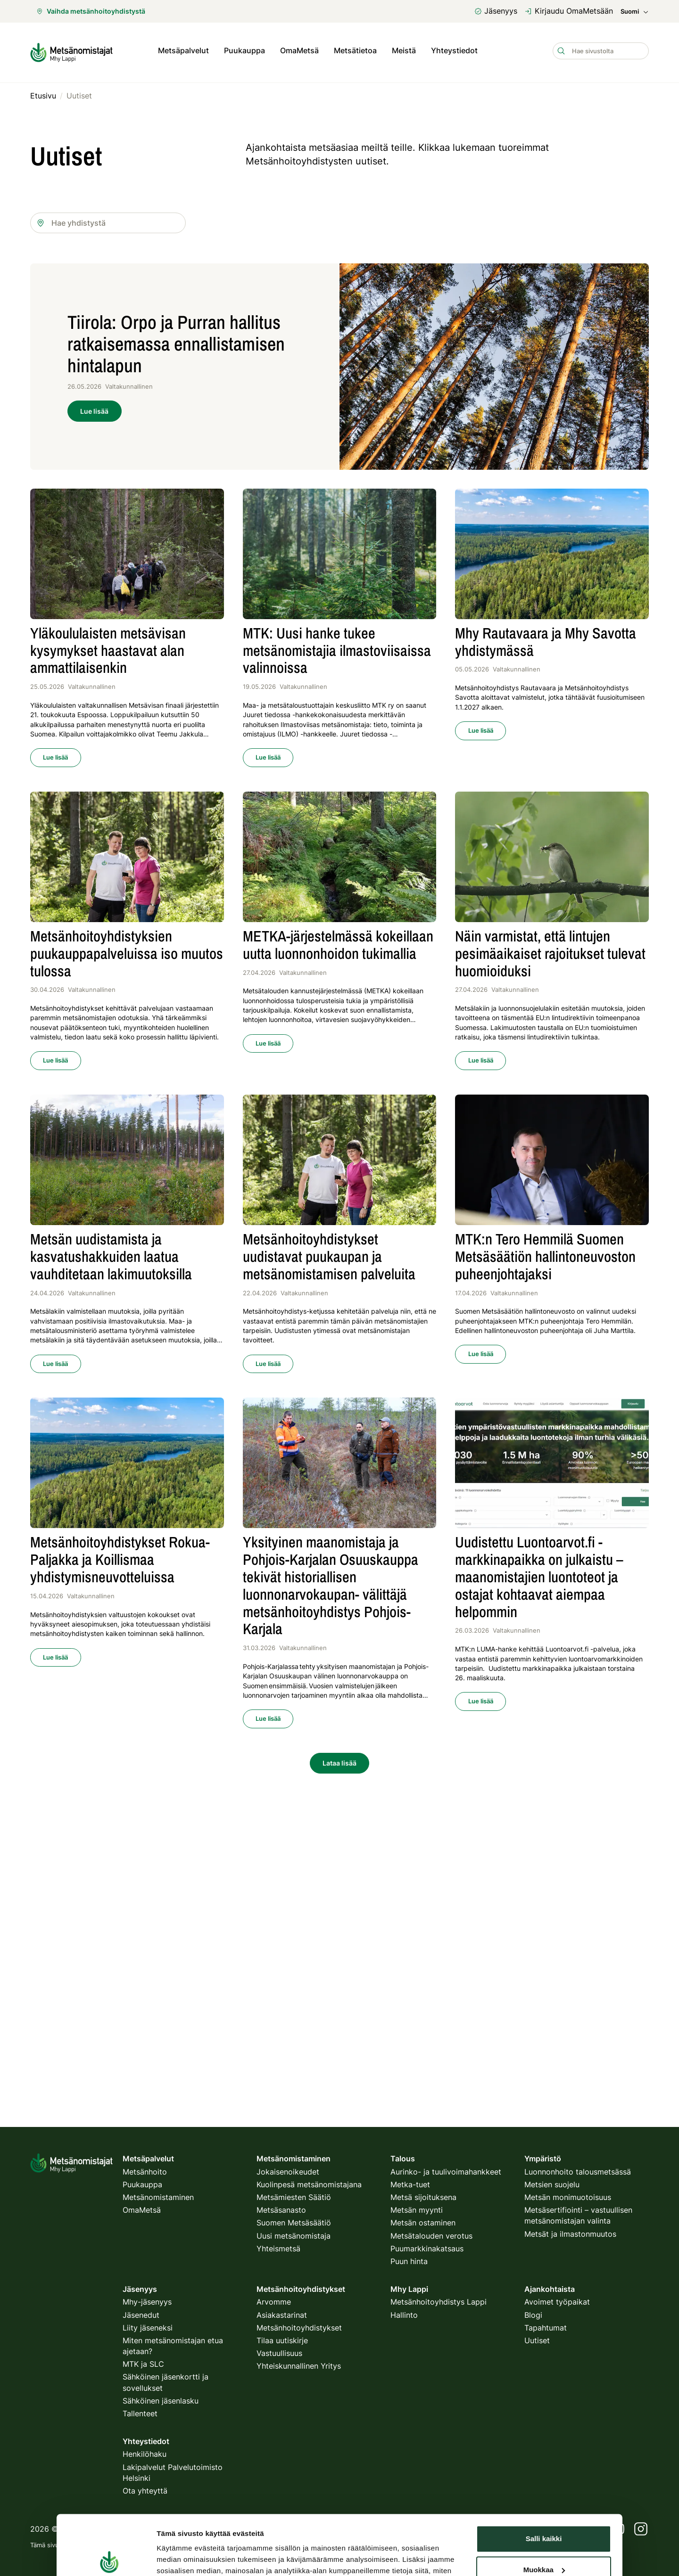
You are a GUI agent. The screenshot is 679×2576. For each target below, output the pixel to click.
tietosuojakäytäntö (211, 2545)
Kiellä (543, 2501)
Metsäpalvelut (183, 51)
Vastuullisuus (279, 2353)
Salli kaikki (544, 2440)
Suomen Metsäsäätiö (294, 2222)
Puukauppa (244, 51)
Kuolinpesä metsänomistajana (309, 2184)
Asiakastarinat (282, 2315)
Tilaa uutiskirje (282, 2340)
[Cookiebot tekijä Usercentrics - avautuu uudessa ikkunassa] (109, 2520)
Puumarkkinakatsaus (427, 2248)
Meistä (404, 51)
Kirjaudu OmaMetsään (569, 11)
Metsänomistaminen (158, 2197)
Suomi (635, 11)
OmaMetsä (299, 51)
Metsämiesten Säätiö (294, 2197)
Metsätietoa (355, 51)
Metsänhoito (145, 2171)
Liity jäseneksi (148, 2327)
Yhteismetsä (278, 2248)
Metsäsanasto (281, 2210)
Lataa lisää (339, 1760)
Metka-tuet (410, 2184)
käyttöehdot (265, 2545)
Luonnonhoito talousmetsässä (577, 2171)
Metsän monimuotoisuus (567, 2197)
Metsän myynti (416, 2210)
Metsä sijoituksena (423, 2197)
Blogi (533, 2315)
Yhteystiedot (454, 51)
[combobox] (108, 220)
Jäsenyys (495, 11)
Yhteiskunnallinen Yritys (299, 2366)
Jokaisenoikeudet (288, 2171)
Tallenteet (140, 2413)
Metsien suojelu (552, 2184)
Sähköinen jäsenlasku (161, 2400)
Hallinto (404, 2315)
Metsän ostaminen (422, 2222)
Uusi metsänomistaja (294, 2236)
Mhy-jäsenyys (147, 2301)
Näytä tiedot (177, 2520)
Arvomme (274, 2301)
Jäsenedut (141, 2315)
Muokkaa (544, 2470)
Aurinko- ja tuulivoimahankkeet (445, 2171)
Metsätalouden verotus (431, 2236)
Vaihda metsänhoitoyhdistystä (90, 11)
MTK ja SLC (143, 2364)
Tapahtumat (545, 2327)
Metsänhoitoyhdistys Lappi (438, 2301)
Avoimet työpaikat (557, 2301)
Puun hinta (409, 2261)
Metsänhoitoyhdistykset (299, 2327)
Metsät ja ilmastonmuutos (570, 2234)
